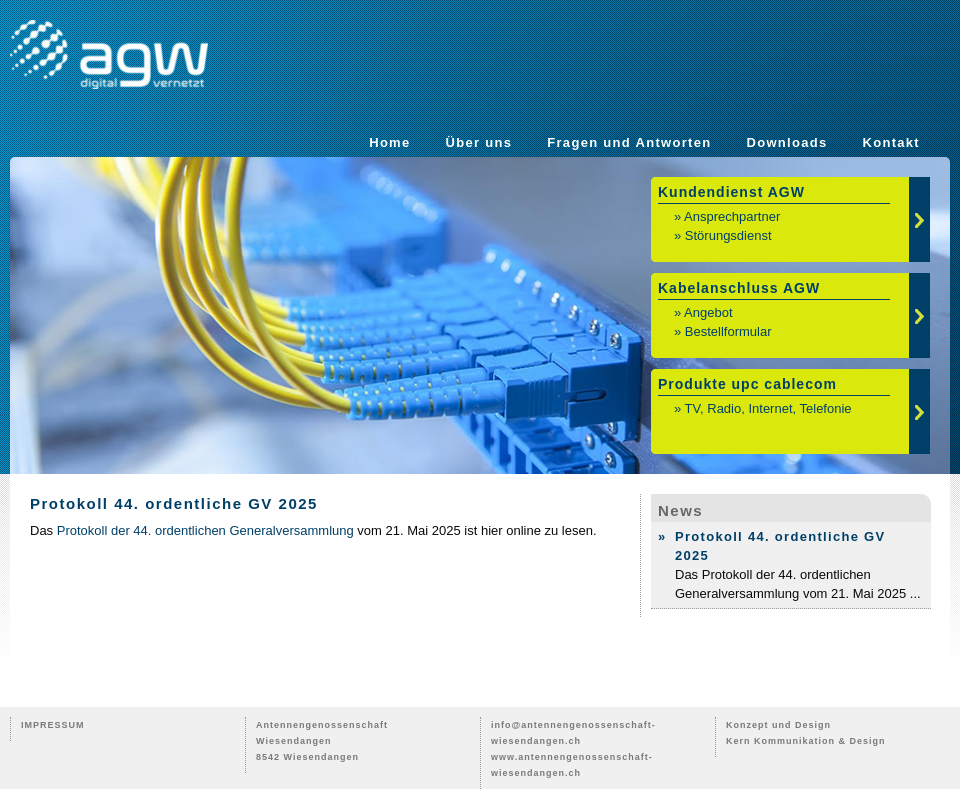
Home (389, 142)
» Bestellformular (723, 331)
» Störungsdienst (723, 235)
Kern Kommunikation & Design (806, 741)
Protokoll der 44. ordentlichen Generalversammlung (205, 530)
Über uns (479, 142)
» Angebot (703, 312)
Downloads (786, 142)
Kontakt (892, 142)
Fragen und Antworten (629, 142)
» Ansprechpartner (727, 216)
